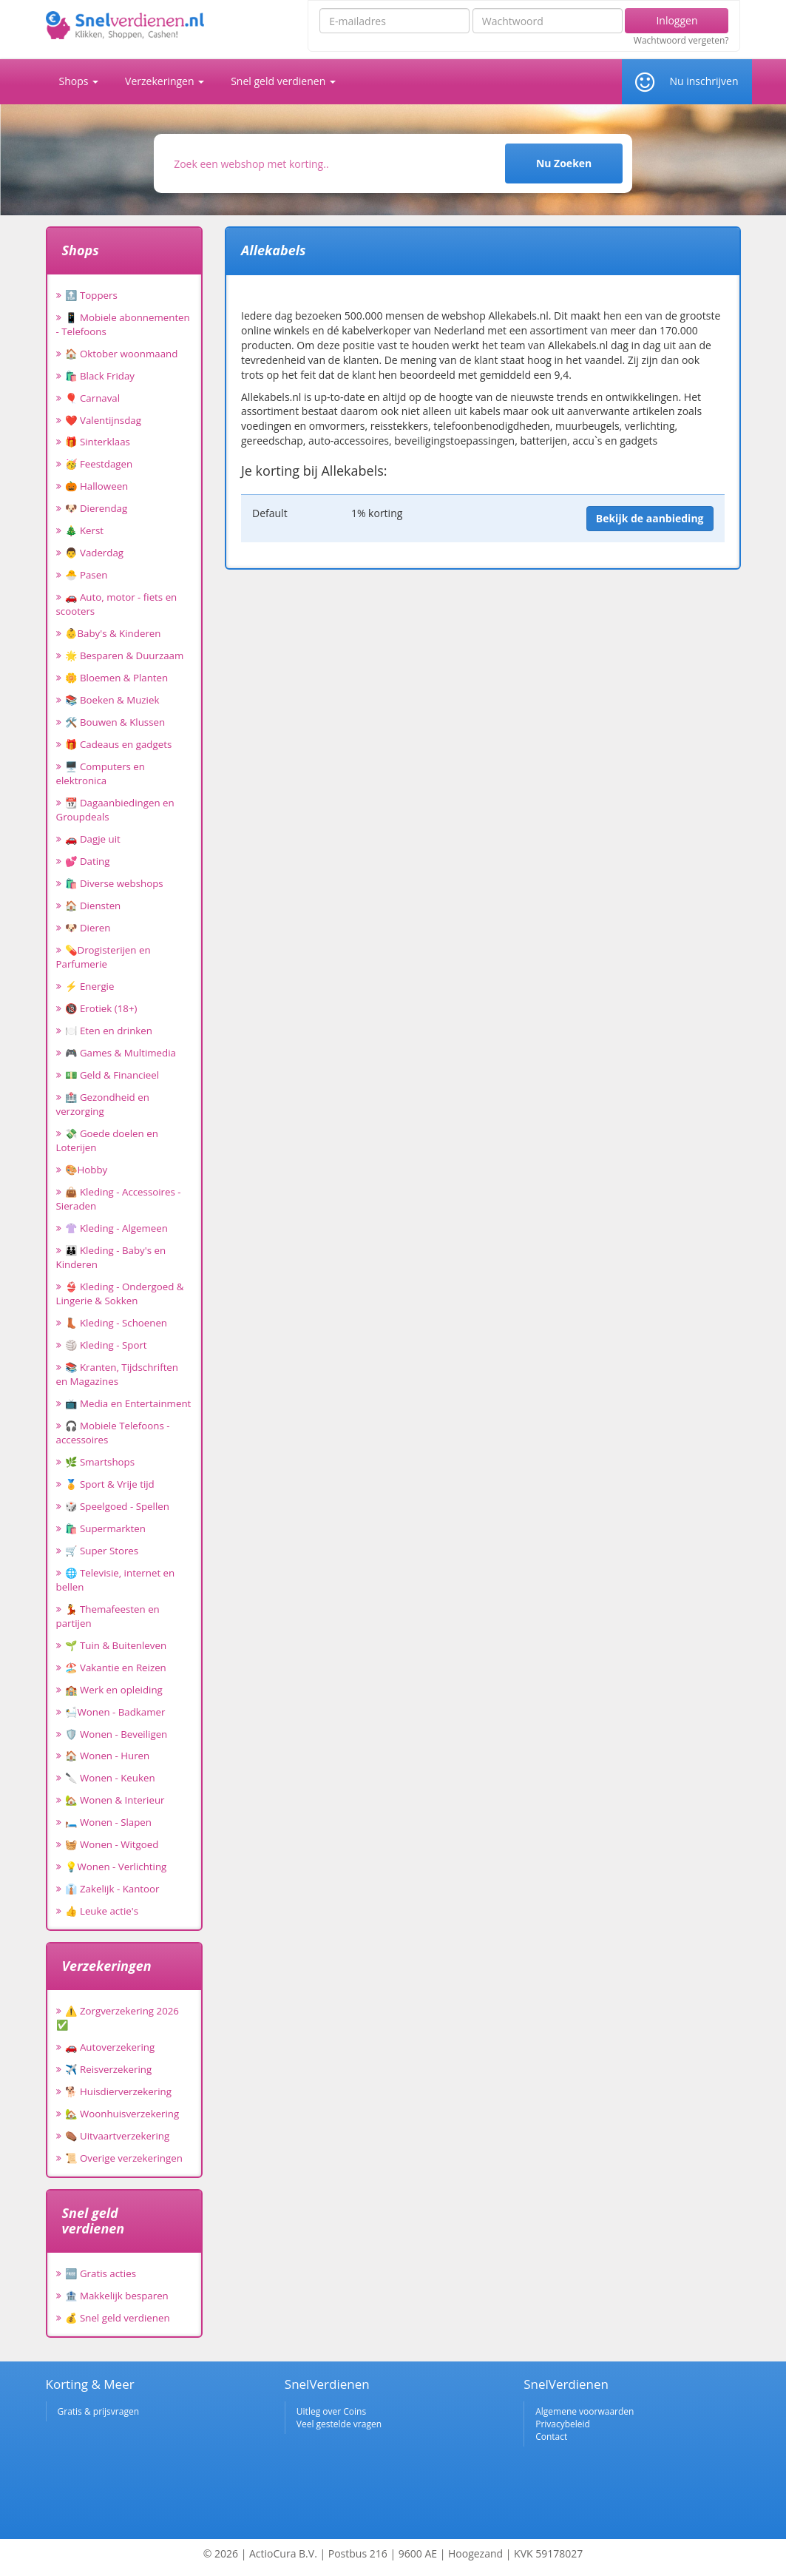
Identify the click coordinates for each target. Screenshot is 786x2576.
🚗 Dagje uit (93, 839)
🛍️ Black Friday (100, 375)
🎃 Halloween (97, 486)
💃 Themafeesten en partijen (108, 1616)
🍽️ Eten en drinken (108, 1030)
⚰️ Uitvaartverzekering (117, 2135)
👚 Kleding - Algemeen (116, 1228)
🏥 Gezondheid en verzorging (102, 1104)
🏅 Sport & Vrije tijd (110, 1484)
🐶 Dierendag (96, 508)
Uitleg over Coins (331, 2411)
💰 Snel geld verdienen (117, 2317)
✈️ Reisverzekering (108, 2069)
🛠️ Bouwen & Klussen (115, 722)
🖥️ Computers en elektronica (100, 773)
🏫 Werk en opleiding (114, 1689)
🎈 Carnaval (93, 398)
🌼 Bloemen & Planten (117, 677)
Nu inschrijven (703, 81)
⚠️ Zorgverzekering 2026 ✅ (117, 2018)
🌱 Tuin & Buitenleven (116, 1645)
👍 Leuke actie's (102, 1911)
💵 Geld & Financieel (112, 1075)
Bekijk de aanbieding (650, 518)
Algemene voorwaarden (584, 2411)
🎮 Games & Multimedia (120, 1052)
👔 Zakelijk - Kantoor (112, 1888)
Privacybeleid (562, 2424)
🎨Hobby (86, 1169)
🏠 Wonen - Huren (107, 1755)
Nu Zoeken (564, 163)
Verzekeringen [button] (164, 81)
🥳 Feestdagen (99, 464)
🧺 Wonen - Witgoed (112, 1844)
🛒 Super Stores (102, 1550)
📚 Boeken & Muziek (112, 700)
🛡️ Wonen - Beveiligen (116, 1734)
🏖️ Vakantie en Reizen (115, 1667)
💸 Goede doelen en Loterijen (107, 1140)
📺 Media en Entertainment (128, 1403)
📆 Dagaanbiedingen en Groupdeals (115, 809)
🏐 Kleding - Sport (106, 1345)
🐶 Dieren (88, 927)
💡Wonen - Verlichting (116, 1866)
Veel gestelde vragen (339, 2424)
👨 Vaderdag (94, 552)
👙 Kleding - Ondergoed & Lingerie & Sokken (120, 1293)
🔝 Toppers (91, 295)
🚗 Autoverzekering (110, 2047)
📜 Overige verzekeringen (124, 2158)
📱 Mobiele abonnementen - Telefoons (123, 324)
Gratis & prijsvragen (99, 2411)
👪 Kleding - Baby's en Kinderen (111, 1257)
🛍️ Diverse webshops (114, 883)
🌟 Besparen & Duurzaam (124, 655)
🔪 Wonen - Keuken (110, 1777)
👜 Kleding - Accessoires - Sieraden (118, 1199)
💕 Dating (87, 861)
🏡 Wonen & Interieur (115, 1800)
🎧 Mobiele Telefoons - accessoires (113, 1432)
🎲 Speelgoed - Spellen (117, 1506)
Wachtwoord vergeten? (681, 40)
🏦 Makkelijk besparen (117, 2295)
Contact (551, 2436)
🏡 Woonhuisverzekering (122, 2113)
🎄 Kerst (84, 530)
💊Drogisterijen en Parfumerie (103, 957)
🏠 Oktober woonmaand (121, 353)
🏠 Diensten (93, 905)
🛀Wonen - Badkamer (115, 1712)
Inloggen (676, 20)
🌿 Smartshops (100, 1462)
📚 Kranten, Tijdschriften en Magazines (117, 1374)
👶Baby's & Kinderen (113, 633)
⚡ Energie (90, 986)
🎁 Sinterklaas (97, 441)
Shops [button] (79, 81)
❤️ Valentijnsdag (103, 420)
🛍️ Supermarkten (105, 1528)
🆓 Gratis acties (101, 2273)
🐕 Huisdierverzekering (118, 2091)
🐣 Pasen (86, 574)
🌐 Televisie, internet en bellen (115, 1580)
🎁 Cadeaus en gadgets (118, 744)
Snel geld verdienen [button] (283, 81)
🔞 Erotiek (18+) (101, 1008)
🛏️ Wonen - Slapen (108, 1822)
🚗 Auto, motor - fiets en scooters (116, 604)
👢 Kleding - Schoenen (116, 1322)
